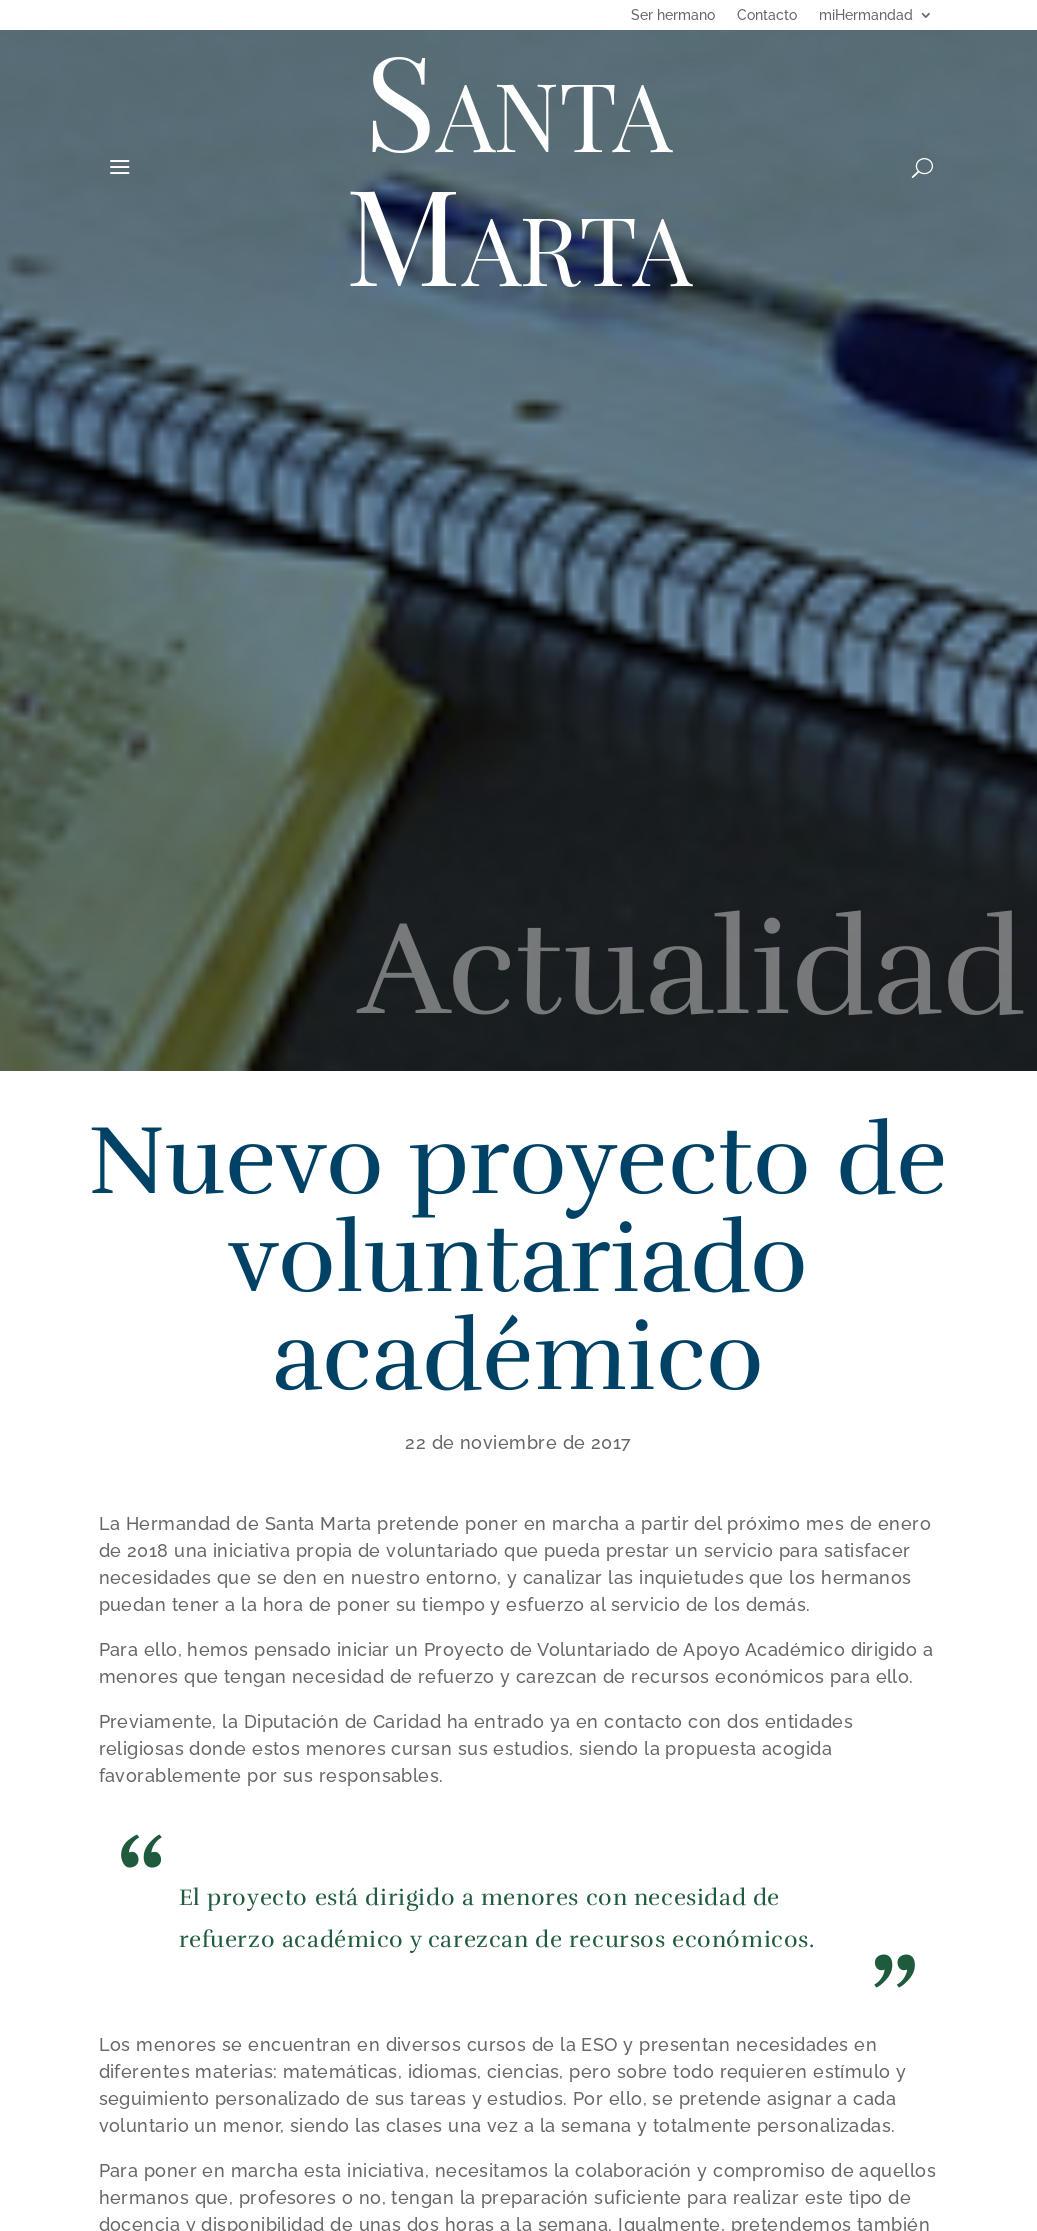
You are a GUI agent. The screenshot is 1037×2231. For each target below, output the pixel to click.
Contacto (767, 15)
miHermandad (866, 15)
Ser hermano (673, 15)
